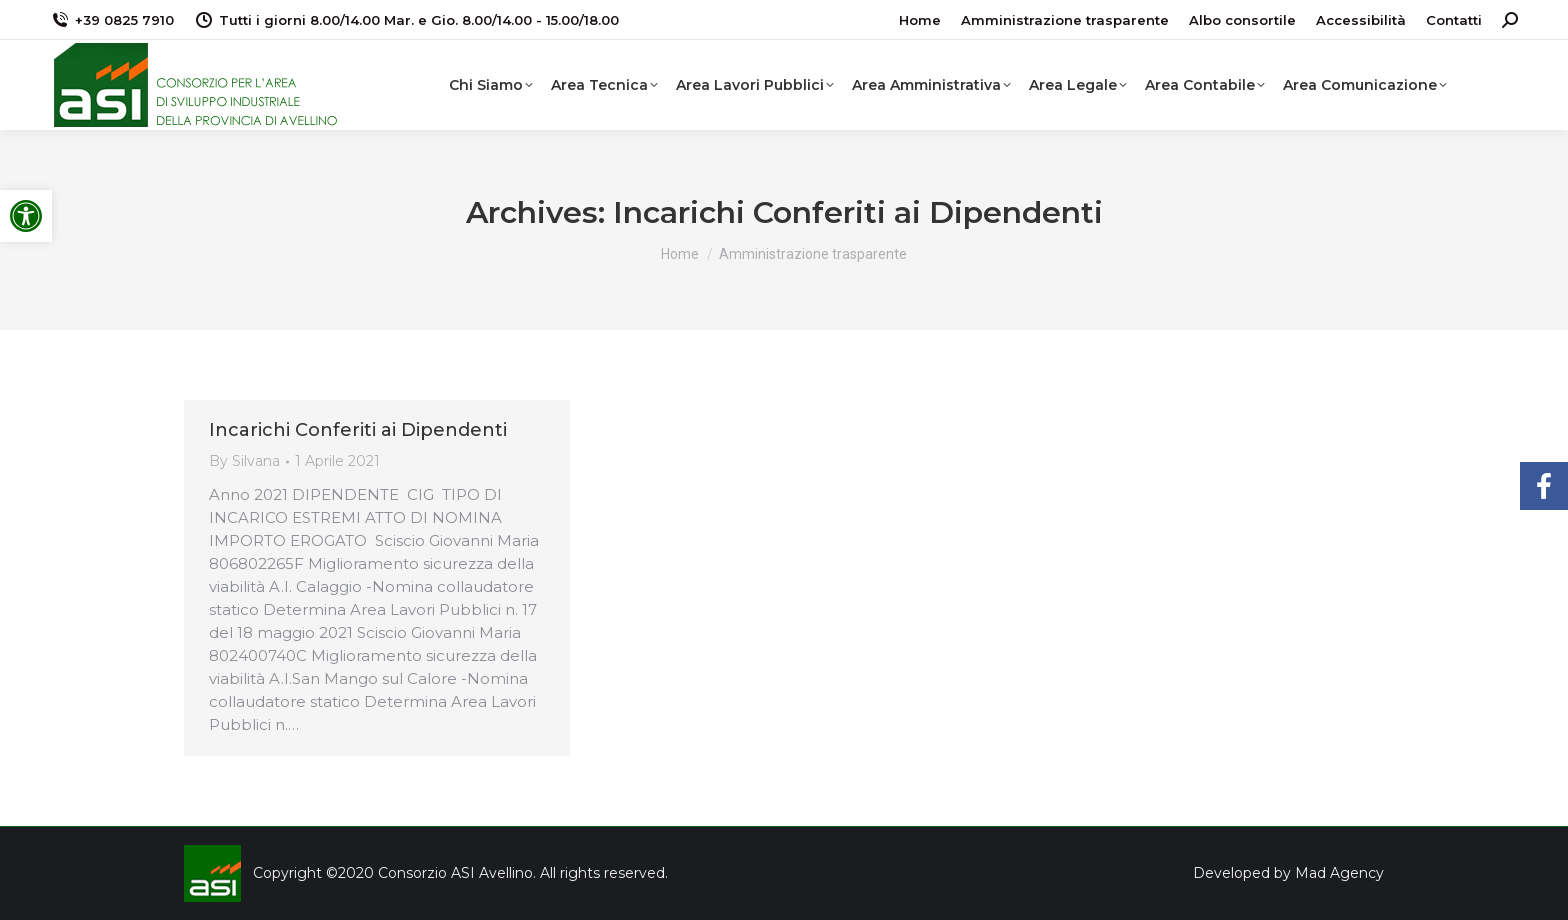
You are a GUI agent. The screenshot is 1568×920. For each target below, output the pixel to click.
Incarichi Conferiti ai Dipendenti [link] (358, 430)
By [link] (244, 461)
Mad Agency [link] (1339, 873)
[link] (26, 216)
